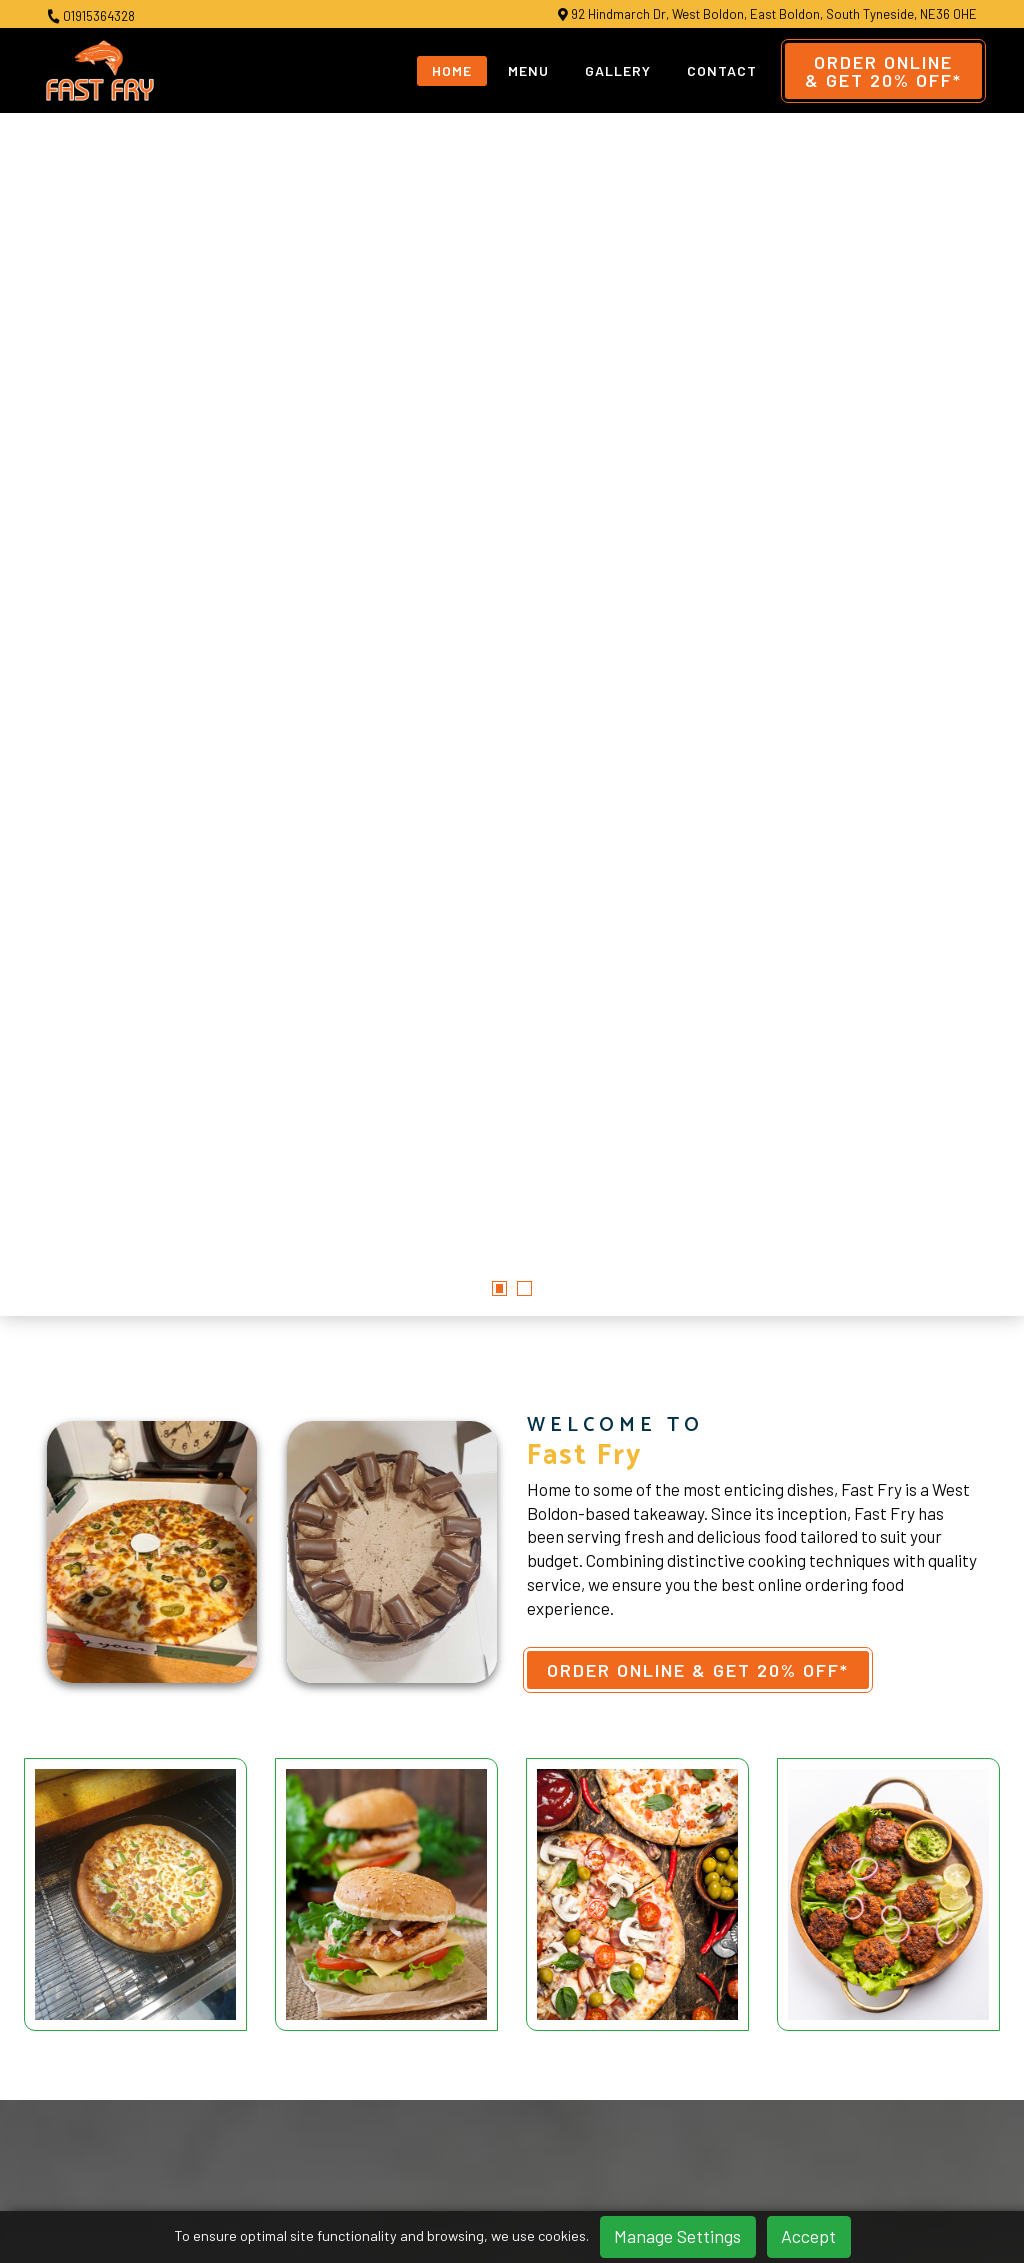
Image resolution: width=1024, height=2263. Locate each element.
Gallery (618, 70)
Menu (528, 70)
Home (452, 70)
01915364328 (91, 16)
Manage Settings (677, 2236)
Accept (808, 2236)
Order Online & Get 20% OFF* (698, 1087)
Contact (722, 70)
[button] (499, 705)
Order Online (883, 71)
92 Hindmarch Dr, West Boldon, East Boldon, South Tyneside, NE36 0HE (767, 14)
